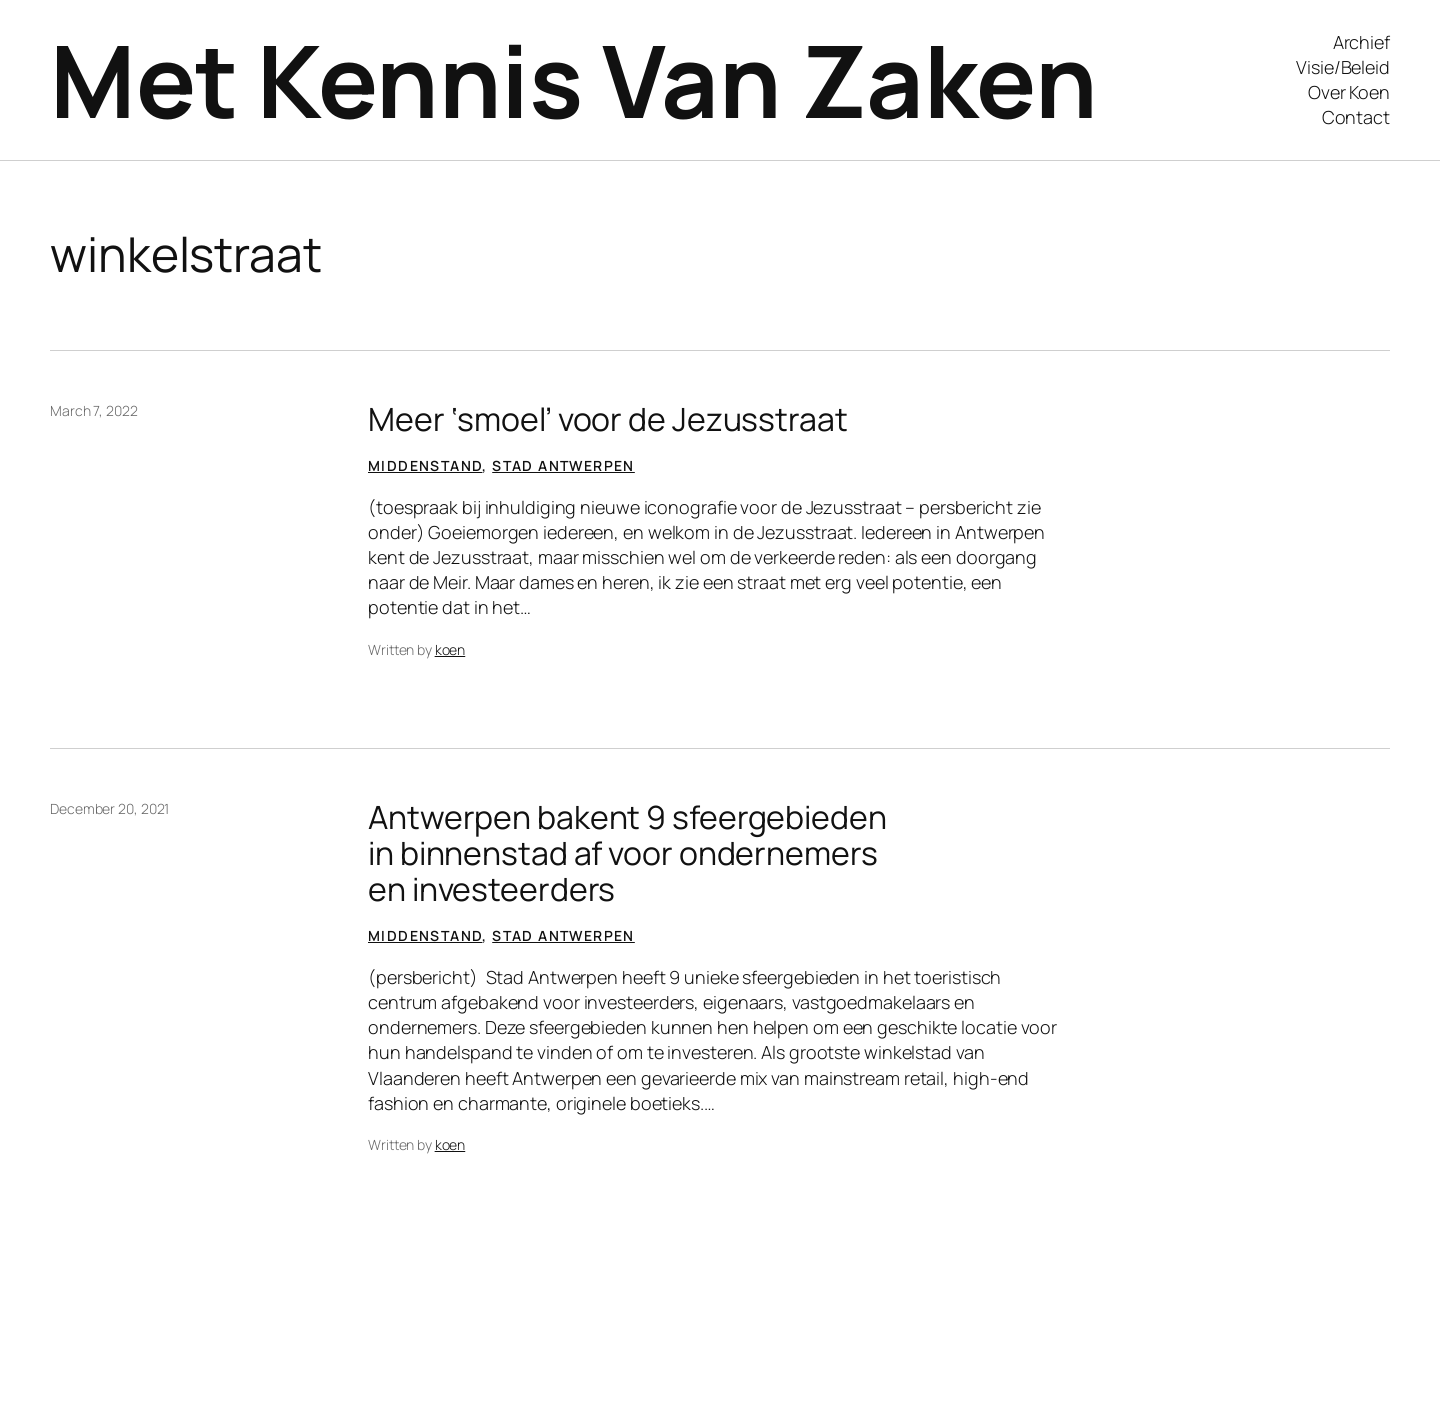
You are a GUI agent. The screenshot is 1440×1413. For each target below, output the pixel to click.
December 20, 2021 (109, 808)
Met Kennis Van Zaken (573, 79)
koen (450, 649)
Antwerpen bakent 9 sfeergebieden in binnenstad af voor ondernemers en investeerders (627, 853)
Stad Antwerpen (563, 465)
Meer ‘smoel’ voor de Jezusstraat (608, 419)
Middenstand (425, 465)
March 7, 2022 (94, 410)
